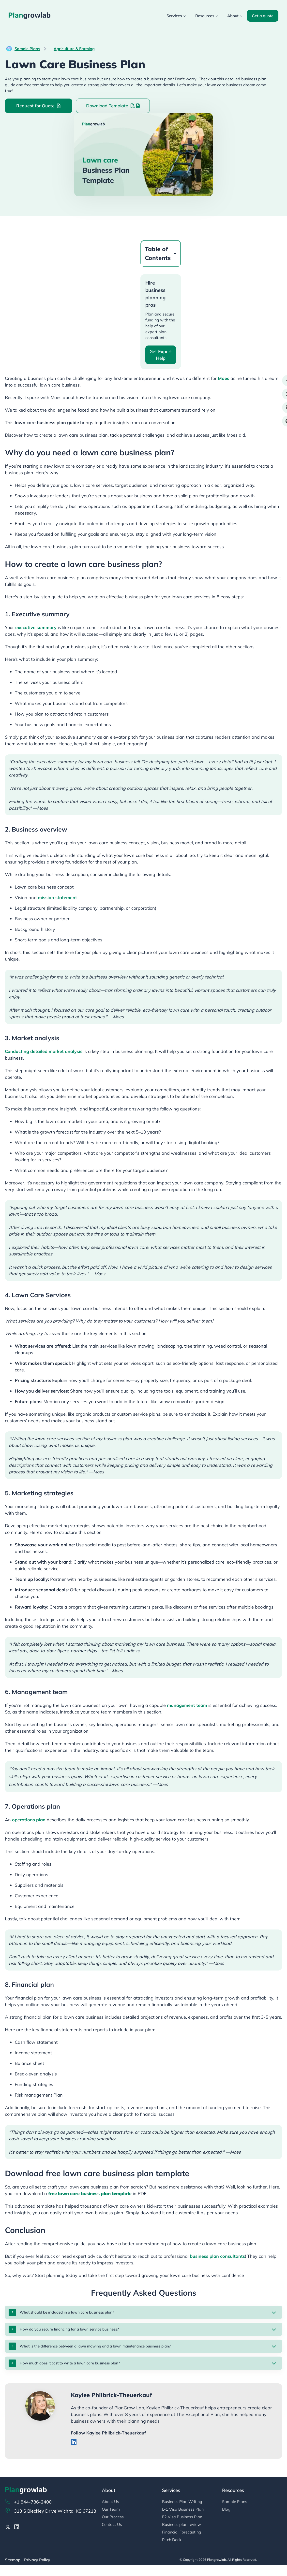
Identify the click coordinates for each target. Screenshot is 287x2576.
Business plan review (181, 2524)
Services (174, 15)
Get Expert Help (161, 355)
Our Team (111, 2509)
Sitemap (12, 2559)
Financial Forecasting (181, 2532)
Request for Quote (38, 106)
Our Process (113, 2516)
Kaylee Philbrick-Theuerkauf (111, 2395)
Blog (226, 2509)
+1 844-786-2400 (28, 2502)
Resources (204, 15)
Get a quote (262, 15)
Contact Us (112, 2524)
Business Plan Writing (182, 2501)
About (233, 15)
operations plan (28, 1820)
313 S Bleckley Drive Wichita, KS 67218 (50, 2511)
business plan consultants (217, 2256)
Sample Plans (27, 48)
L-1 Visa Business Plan (183, 2509)
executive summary (36, 627)
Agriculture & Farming (74, 48)
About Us (110, 2501)
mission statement (57, 897)
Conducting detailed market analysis (43, 1051)
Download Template (113, 106)
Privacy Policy (37, 2559)
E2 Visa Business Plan (182, 2516)
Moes (224, 378)
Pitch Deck (171, 2539)
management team (187, 1705)
